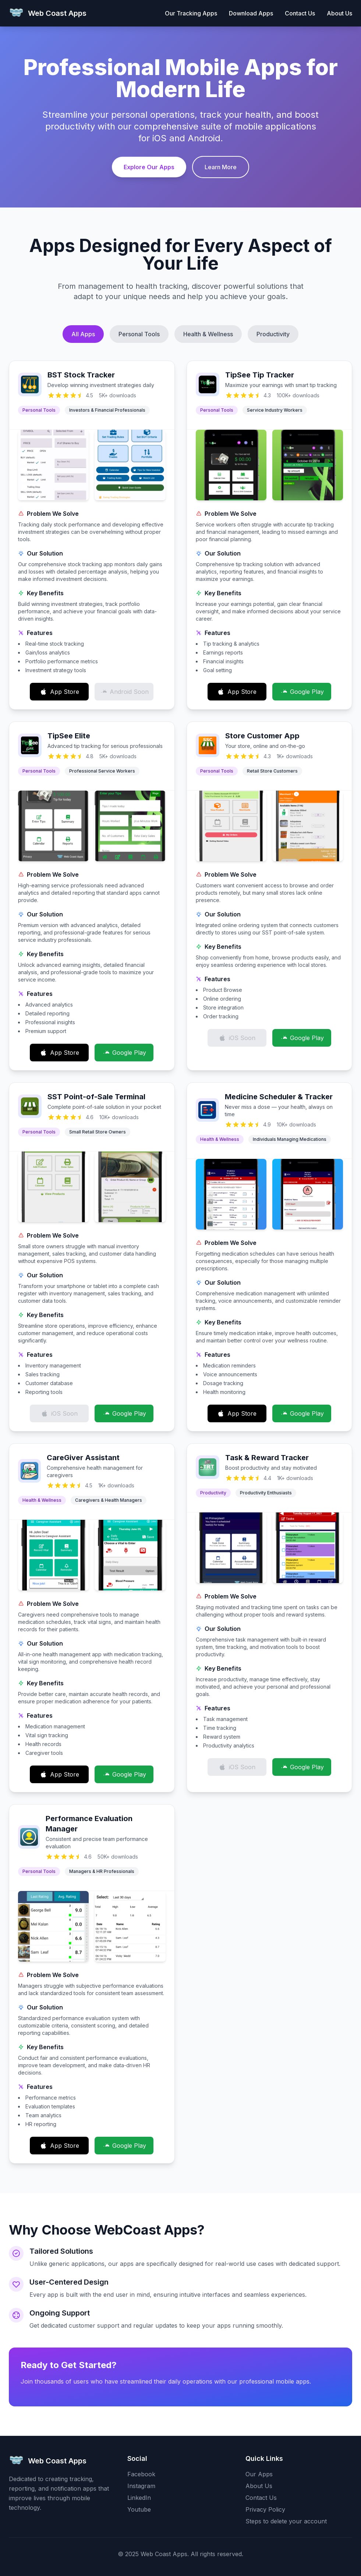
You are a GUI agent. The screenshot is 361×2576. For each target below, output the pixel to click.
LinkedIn (139, 2497)
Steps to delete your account (286, 2521)
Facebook (141, 2474)
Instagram (141, 2486)
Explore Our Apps (149, 167)
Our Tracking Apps (191, 13)
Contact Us (300, 13)
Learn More (221, 167)
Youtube (139, 2509)
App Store (59, 691)
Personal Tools (139, 334)
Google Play (302, 691)
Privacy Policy (265, 2509)
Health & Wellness (208, 334)
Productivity (273, 334)
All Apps (83, 334)
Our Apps (259, 2474)
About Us (339, 13)
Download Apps (251, 13)
